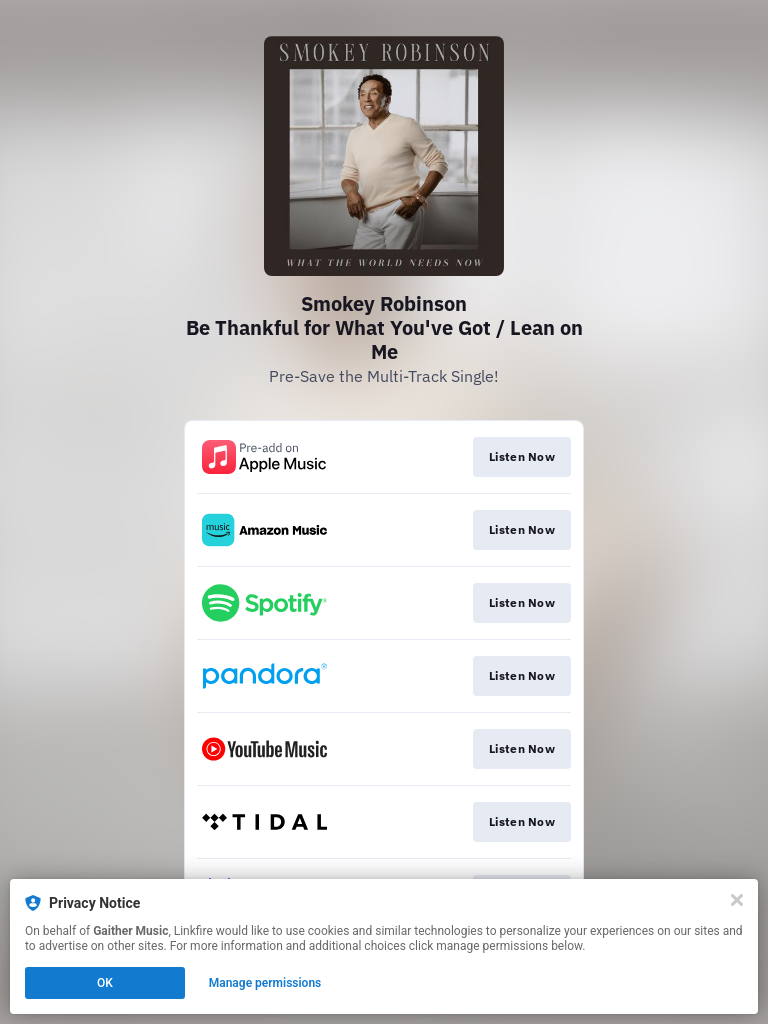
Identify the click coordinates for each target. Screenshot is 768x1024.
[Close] (737, 900)
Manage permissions (265, 983)
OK (105, 983)
